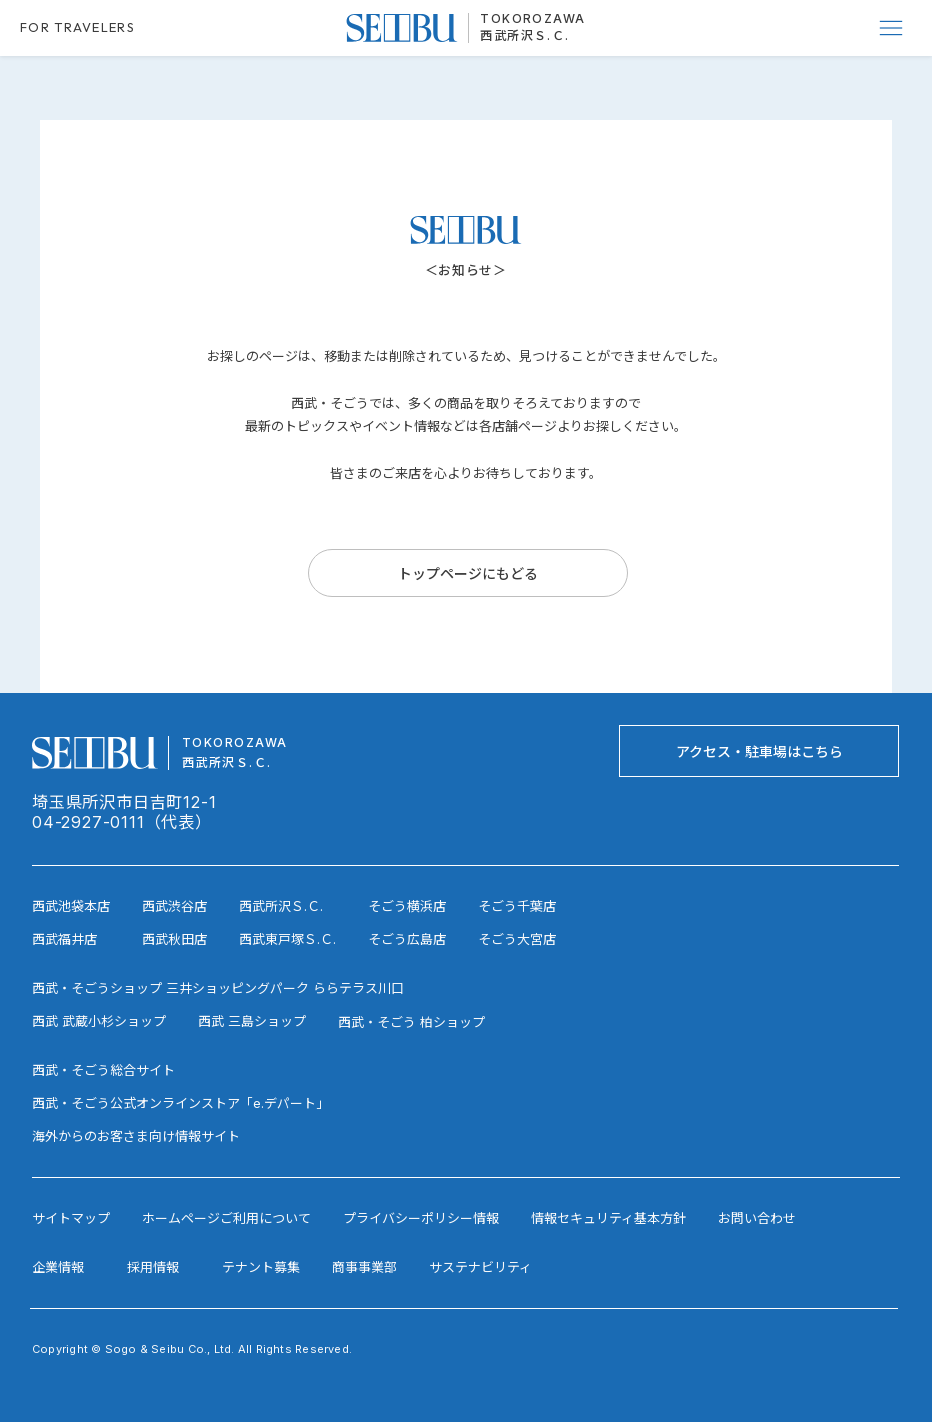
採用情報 (153, 1267)
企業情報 (58, 1267)
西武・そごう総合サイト (103, 1070)
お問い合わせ (757, 1218)
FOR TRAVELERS (77, 27)
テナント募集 (261, 1267)
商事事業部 (364, 1267)
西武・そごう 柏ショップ (411, 1022)
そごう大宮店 (517, 939)
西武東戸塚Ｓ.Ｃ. (287, 939)
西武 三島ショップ (252, 1021)
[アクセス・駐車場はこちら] (759, 751)
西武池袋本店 (71, 906)
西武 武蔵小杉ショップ (99, 1021)
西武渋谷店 (174, 906)
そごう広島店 (407, 939)
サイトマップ (71, 1218)
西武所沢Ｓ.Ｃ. (525, 35)
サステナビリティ (480, 1267)
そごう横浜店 (407, 906)
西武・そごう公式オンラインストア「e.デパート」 (180, 1103)
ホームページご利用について (226, 1218)
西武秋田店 (174, 939)
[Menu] (892, 28)
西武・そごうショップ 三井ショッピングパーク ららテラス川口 (218, 988)
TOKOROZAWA (532, 18)
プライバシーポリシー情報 (421, 1218)
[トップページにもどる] (468, 573)
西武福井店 (64, 939)
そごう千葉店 (517, 906)
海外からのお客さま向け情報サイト (136, 1136)
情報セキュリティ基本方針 (608, 1218)
